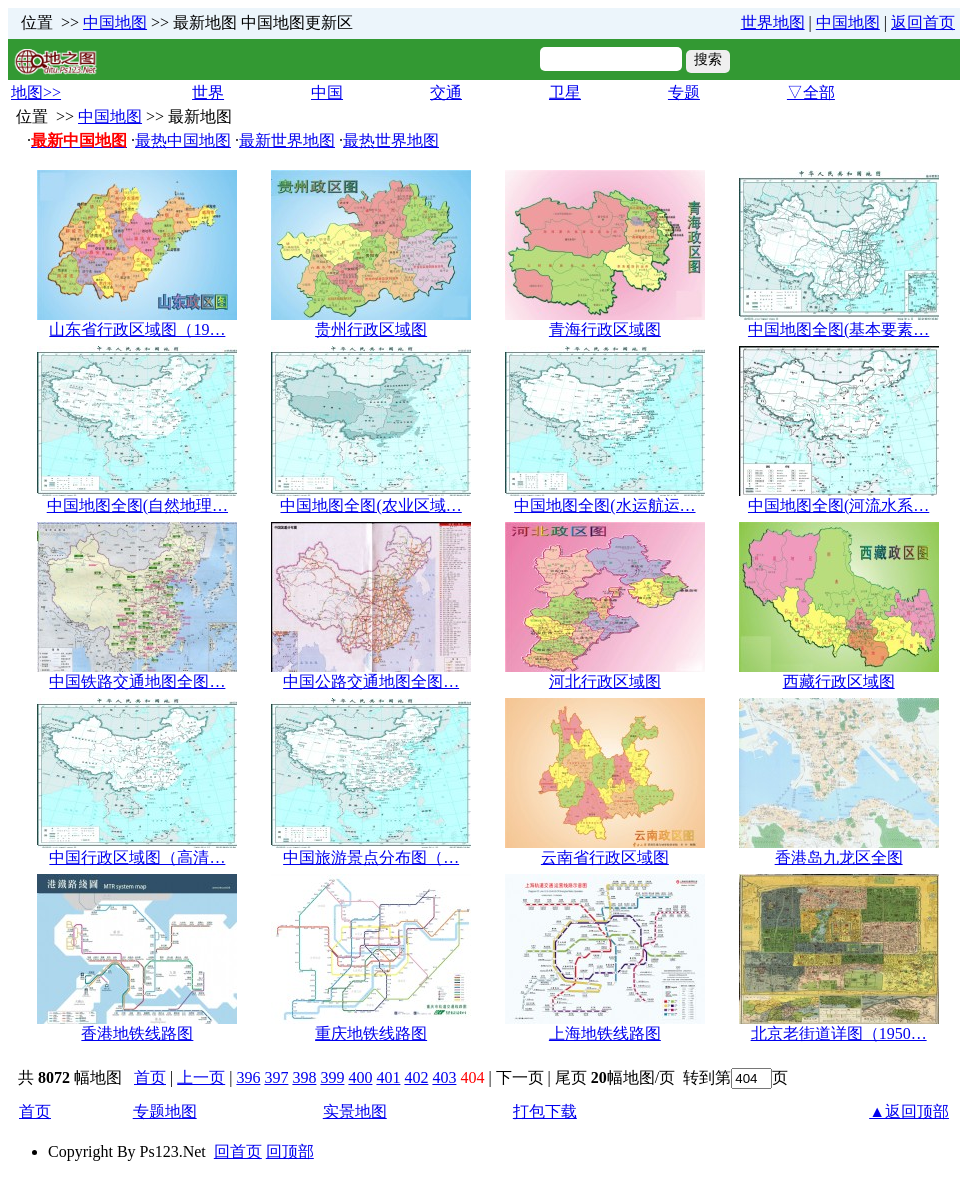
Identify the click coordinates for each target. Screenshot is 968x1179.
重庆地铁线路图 (371, 1033)
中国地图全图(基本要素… (838, 329)
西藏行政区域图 (839, 681)
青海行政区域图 (605, 329)
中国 (327, 92)
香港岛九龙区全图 (839, 857)
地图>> (36, 92)
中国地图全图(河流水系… (838, 505)
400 (360, 1077)
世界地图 (773, 22)
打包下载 (545, 1111)
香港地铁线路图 (137, 1033)
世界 (208, 92)
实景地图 (355, 1111)
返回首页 (923, 22)
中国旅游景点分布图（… (371, 857)
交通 (446, 92)
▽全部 (811, 92)
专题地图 (165, 1111)
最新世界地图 (287, 140)
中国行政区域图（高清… (137, 857)
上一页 (201, 1077)
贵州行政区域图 (371, 329)
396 (248, 1077)
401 (388, 1077)
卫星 (565, 92)
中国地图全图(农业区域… (370, 505)
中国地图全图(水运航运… (604, 505)
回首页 (238, 1151)
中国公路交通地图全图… (371, 681)
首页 (150, 1077)
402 (416, 1077)
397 (276, 1077)
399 (332, 1077)
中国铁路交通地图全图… (137, 681)
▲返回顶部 (909, 1111)
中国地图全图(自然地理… (137, 505)
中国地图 (115, 22)
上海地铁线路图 (605, 1033)
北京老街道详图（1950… (839, 1033)
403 (444, 1077)
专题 (684, 92)
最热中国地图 (183, 140)
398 (304, 1077)
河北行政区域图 (605, 681)
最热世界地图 (391, 140)
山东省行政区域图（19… (137, 329)
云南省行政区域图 (605, 857)
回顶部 (290, 1151)
